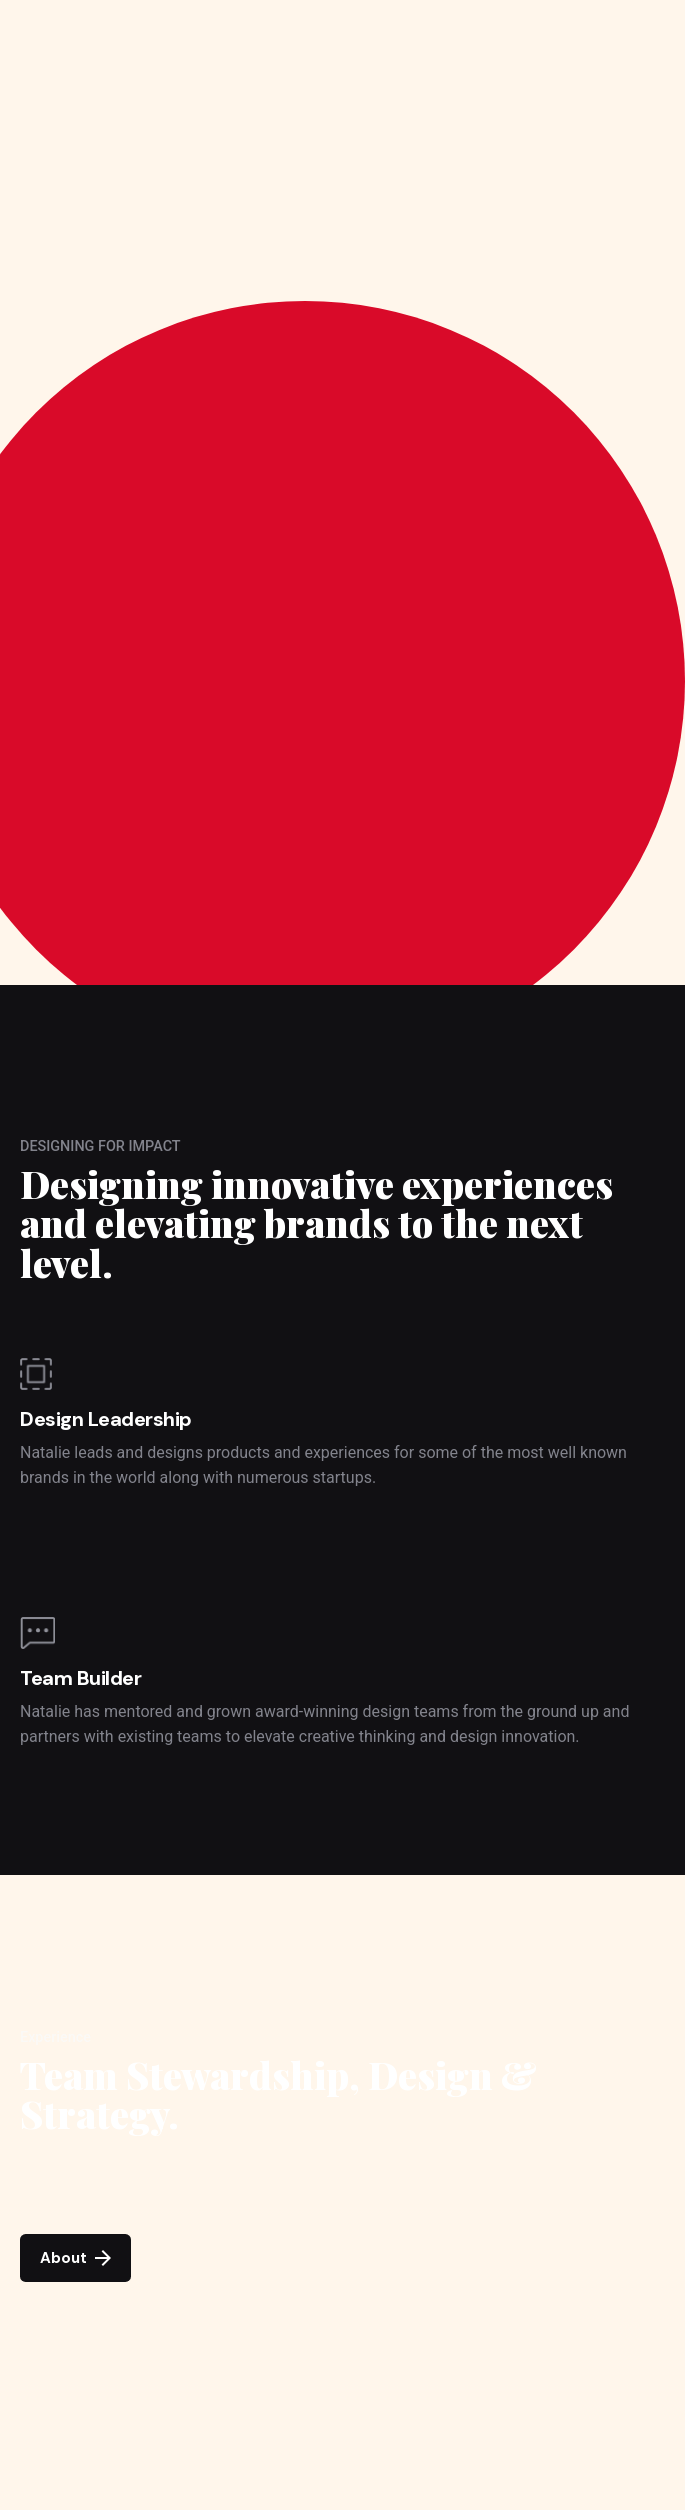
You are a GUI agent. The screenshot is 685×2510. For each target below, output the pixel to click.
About (75, 2258)
